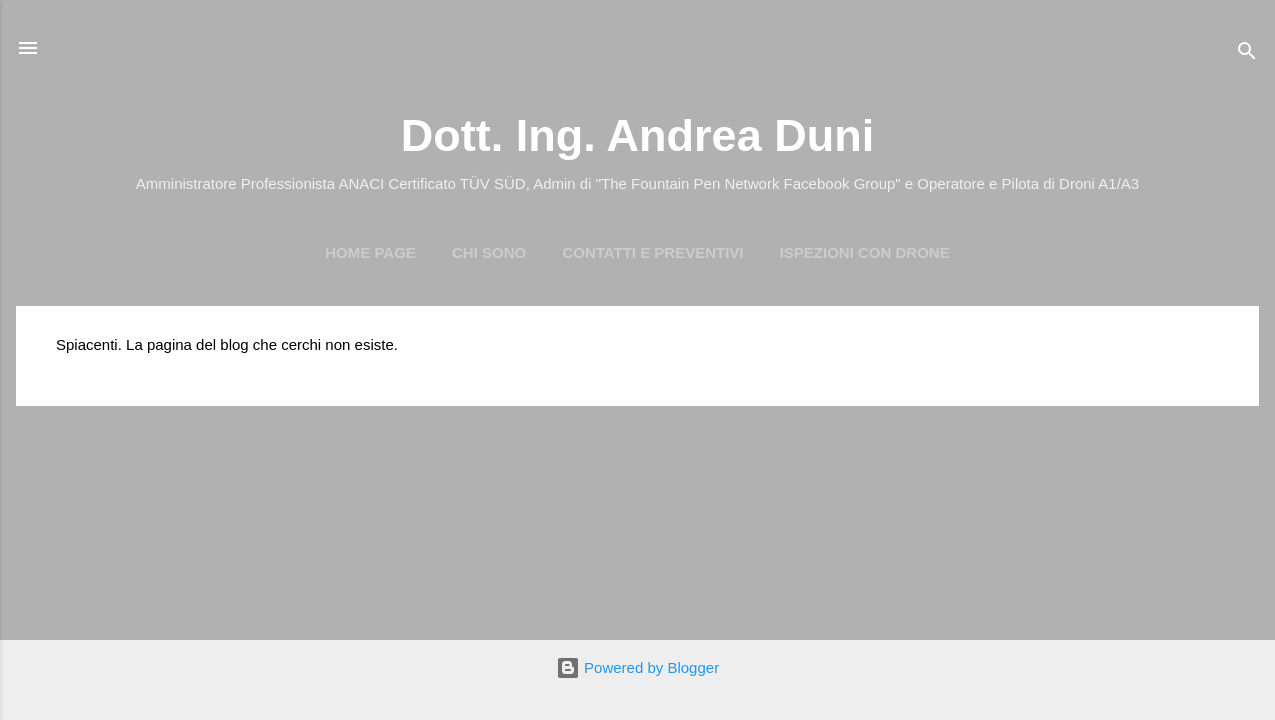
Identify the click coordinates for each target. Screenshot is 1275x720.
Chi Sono (489, 252)
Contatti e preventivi (652, 252)
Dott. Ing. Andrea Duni (637, 135)
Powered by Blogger (637, 667)
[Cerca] (1247, 54)
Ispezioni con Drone (865, 252)
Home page (370, 252)
